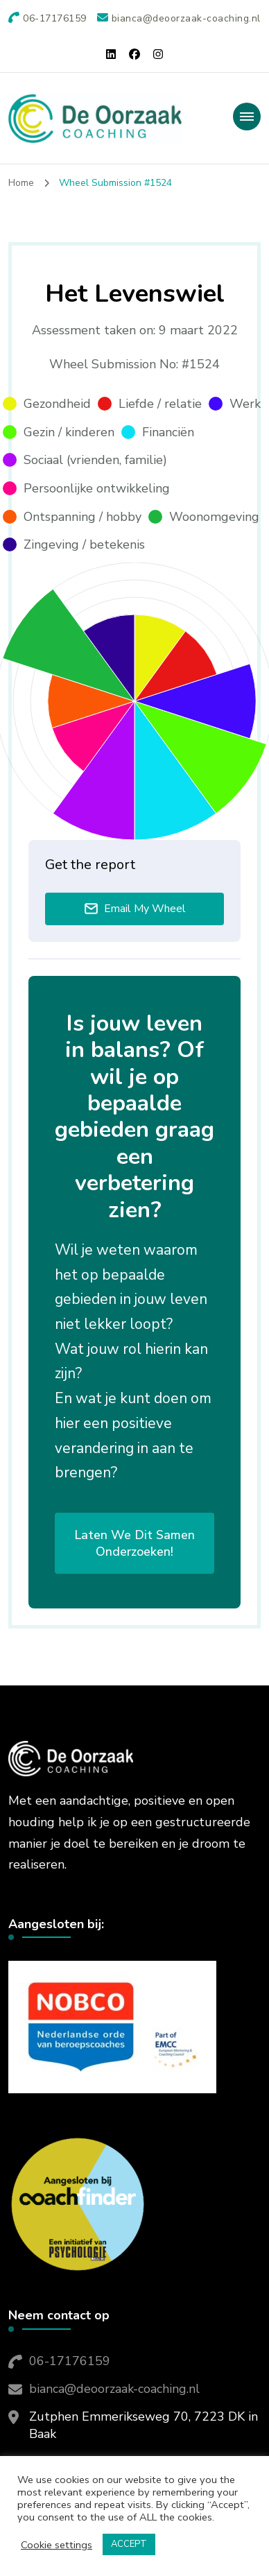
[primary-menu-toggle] (247, 116)
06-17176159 (69, 2361)
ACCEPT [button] (129, 2544)
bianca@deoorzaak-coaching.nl (114, 2388)
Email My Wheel (135, 908)
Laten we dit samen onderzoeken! (134, 1543)
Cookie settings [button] (56, 2545)
